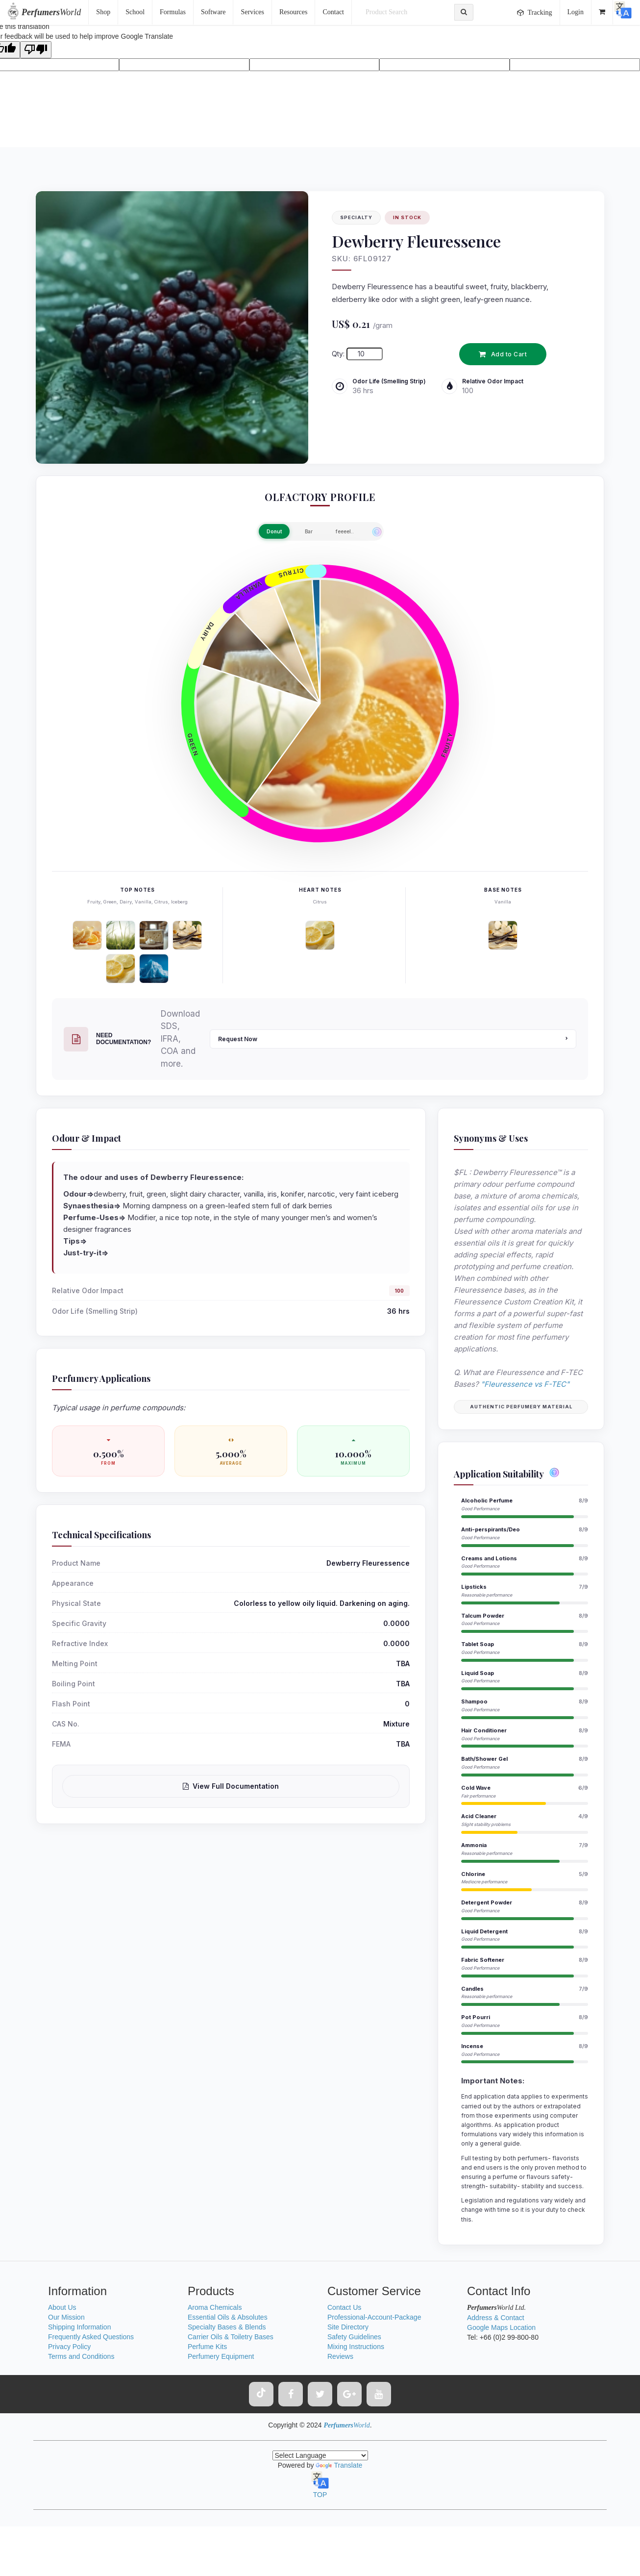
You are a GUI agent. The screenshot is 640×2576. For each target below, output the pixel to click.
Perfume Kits (207, 2347)
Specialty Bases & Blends (227, 2327)
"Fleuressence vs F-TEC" (525, 1384)
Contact (333, 12)
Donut (274, 531)
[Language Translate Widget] (320, 2455)
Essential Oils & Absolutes (228, 2317)
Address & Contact (495, 2318)
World (51, 12)
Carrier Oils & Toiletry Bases (230, 2337)
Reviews (340, 2356)
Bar (309, 531)
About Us (62, 2307)
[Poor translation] (35, 49)
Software (213, 12)
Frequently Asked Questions (91, 2337)
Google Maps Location (501, 2327)
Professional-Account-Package (374, 2317)
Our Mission (66, 2317)
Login (575, 12)
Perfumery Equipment (221, 2356)
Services (252, 12)
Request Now (393, 1039)
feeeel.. (345, 531)
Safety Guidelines (354, 2337)
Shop (103, 12)
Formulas (173, 12)
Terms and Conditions (81, 2356)
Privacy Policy (69, 2347)
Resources (293, 12)
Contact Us (344, 2307)
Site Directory (348, 2327)
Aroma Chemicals (215, 2307)
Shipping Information (79, 2327)
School (135, 12)
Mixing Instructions (355, 2347)
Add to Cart (503, 354)
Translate (339, 2465)
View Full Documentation (231, 1786)
